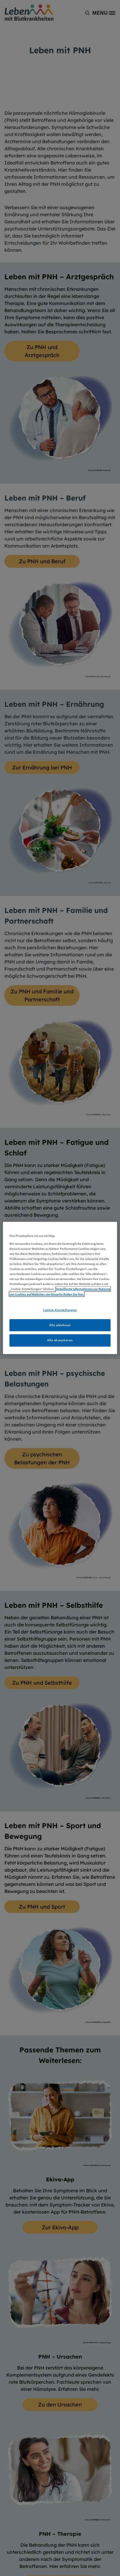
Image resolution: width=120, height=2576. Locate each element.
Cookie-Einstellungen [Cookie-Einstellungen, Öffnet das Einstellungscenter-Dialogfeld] (60, 1310)
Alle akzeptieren (60, 1340)
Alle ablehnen (59, 1325)
